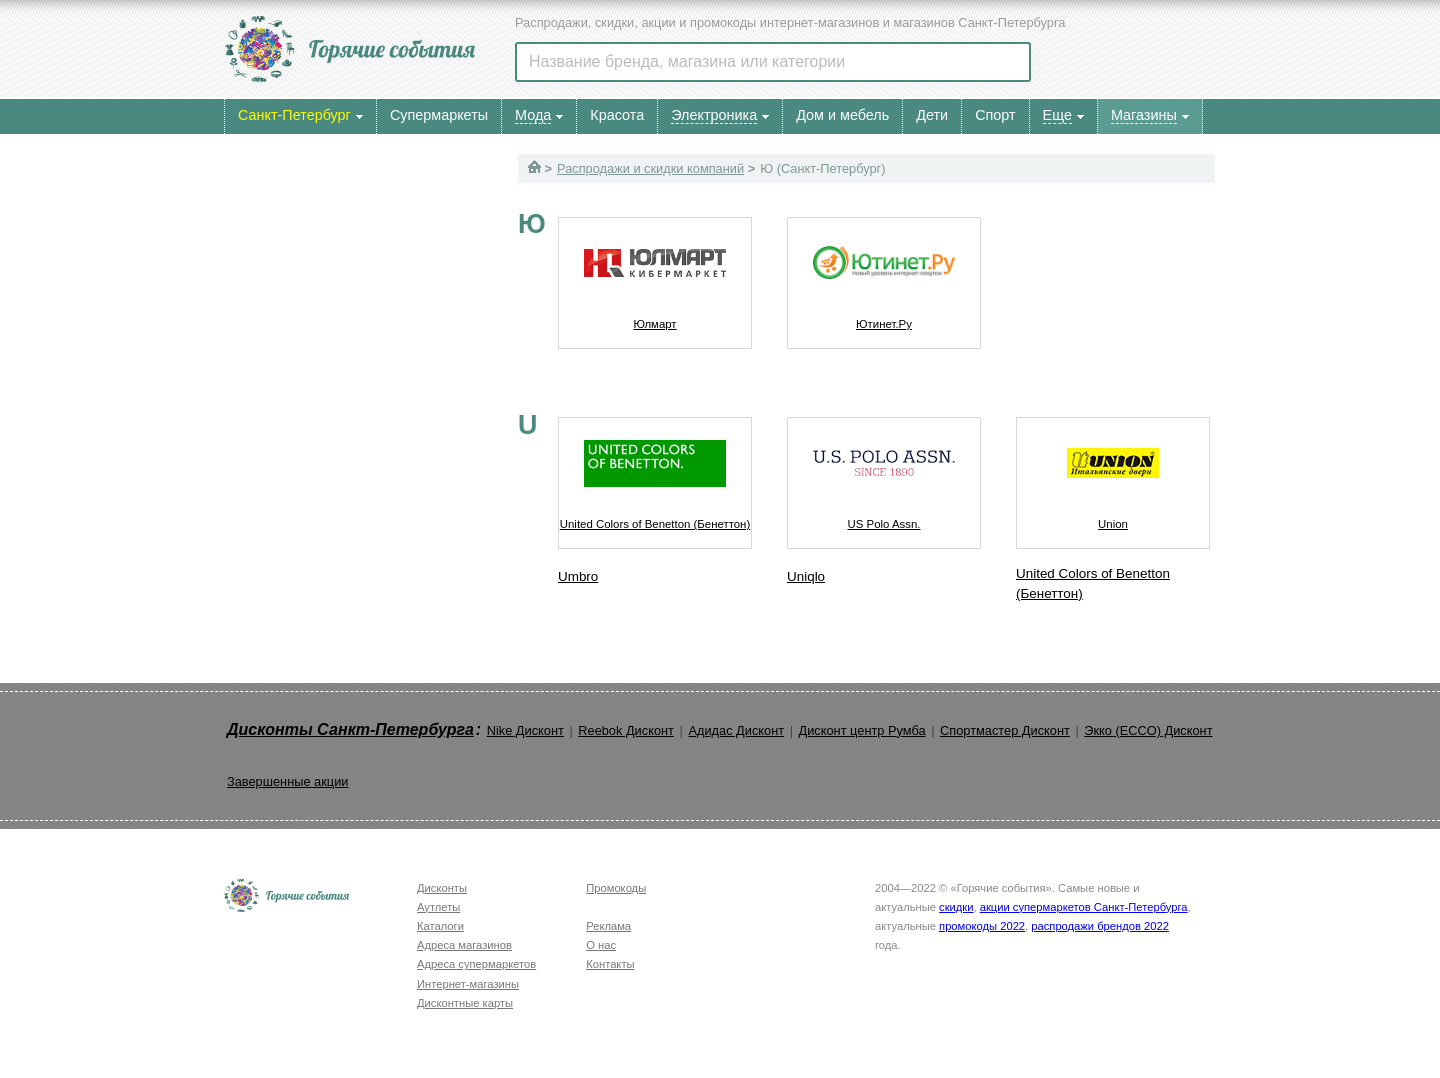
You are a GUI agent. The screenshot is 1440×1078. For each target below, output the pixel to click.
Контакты (610, 964)
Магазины (1144, 115)
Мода (533, 115)
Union (1113, 474)
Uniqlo (806, 576)
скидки (956, 907)
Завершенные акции (287, 781)
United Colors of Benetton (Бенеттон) (655, 474)
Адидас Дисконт (736, 730)
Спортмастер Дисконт (1005, 730)
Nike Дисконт (525, 730)
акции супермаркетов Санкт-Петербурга (1084, 907)
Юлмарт (655, 274)
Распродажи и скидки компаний (650, 168)
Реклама (608, 926)
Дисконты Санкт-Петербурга (350, 729)
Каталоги (440, 926)
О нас (601, 945)
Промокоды (616, 888)
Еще (1057, 115)
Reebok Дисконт (626, 730)
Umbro (578, 576)
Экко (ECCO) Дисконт (1148, 730)
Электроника (714, 115)
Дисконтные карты (465, 1003)
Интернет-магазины (468, 984)
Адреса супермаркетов (476, 964)
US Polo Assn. (884, 474)
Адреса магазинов (464, 945)
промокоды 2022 (982, 926)
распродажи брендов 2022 (1100, 926)
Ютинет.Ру (884, 274)
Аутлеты (438, 907)
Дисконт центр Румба (862, 730)
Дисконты (442, 888)
